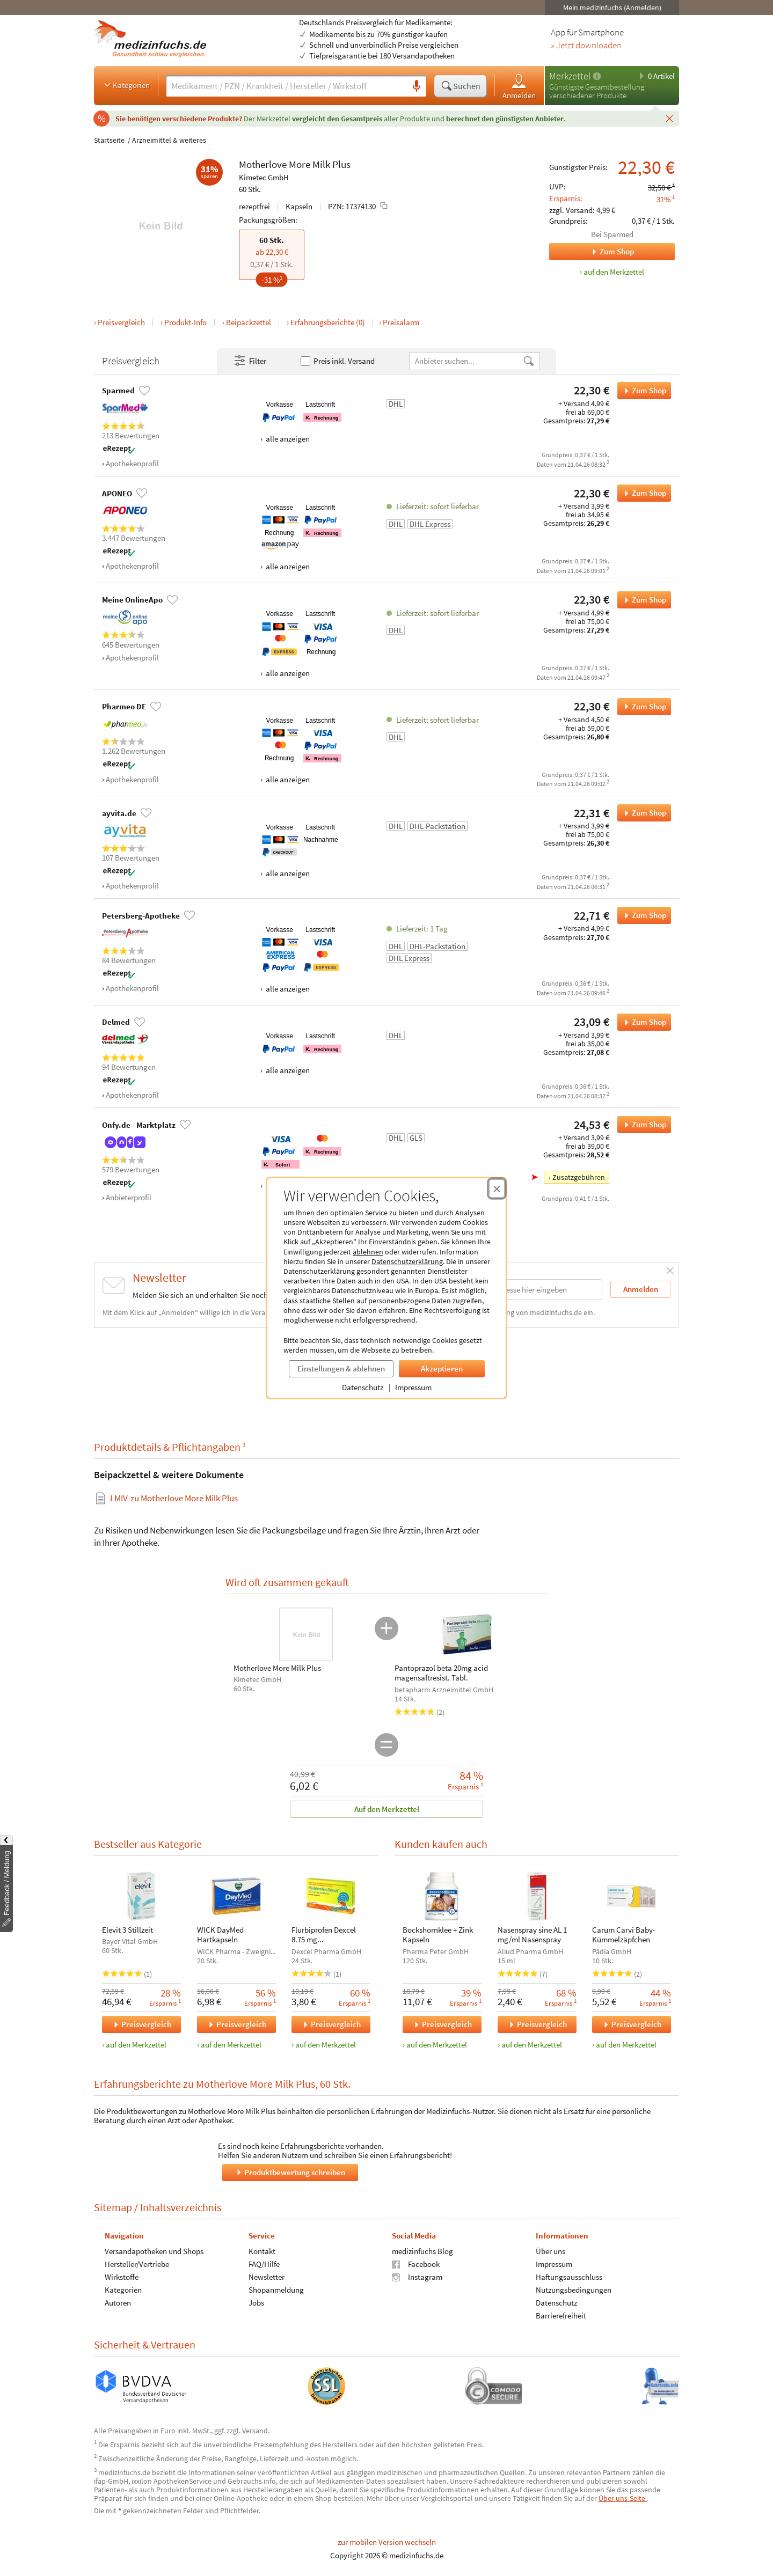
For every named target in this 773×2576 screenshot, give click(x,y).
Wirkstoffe (121, 2276)
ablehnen (368, 1252)
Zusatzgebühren (578, 1177)
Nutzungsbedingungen (573, 2289)
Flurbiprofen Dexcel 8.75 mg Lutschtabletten (323, 1935)
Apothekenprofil (132, 463)
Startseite (109, 140)
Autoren (118, 2302)
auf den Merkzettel (136, 2045)
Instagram (417, 2276)
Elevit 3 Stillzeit (127, 1930)
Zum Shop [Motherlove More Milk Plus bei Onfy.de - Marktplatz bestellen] (641, 1124)
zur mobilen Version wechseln (387, 2541)
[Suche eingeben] (286, 86)
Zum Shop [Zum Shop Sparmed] (591, 251)
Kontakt (262, 2250)
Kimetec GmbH (264, 177)
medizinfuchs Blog (422, 2250)
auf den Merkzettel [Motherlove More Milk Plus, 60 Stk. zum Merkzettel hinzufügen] (614, 272)
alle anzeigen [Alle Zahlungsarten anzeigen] (287, 439)
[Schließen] (669, 118)
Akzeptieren (442, 1368)
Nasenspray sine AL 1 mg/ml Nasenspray (532, 1934)
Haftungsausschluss (569, 2276)
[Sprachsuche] (416, 86)
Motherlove (263, 164)
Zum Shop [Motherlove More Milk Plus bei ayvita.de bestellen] (641, 812)
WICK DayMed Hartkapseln (220, 1934)
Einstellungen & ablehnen (341, 1368)
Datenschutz (362, 1387)
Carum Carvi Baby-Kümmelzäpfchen (623, 1934)
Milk (321, 164)
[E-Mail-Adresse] (533, 1289)
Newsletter (267, 2276)
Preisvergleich (121, 322)
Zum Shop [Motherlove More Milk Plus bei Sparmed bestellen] (641, 390)
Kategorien (126, 84)
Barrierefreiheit (561, 2315)
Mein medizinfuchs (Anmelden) (612, 7)
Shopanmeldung (276, 2289)
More (299, 164)
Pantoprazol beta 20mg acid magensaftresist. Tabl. (441, 1673)
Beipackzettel (248, 322)
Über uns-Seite (623, 2498)
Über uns (550, 2250)
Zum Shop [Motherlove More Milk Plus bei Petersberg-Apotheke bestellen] (641, 915)
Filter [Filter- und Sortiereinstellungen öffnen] (249, 361)
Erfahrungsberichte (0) (327, 322)
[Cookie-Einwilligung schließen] (497, 1188)
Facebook (416, 2263)
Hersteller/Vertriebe (137, 2263)
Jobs (256, 2302)
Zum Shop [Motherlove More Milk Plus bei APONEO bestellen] (641, 493)
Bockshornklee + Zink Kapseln (438, 1934)
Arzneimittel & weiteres (169, 140)
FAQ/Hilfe (264, 2263)
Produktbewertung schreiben (290, 2172)
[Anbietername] (466, 361)
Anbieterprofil (128, 1197)
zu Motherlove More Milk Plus (174, 1498)
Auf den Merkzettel (386, 1809)
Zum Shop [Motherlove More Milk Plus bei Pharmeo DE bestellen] (641, 706)
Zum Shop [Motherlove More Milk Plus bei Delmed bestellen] (641, 1022)
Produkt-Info (185, 322)
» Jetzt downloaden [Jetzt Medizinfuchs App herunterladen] (586, 45)
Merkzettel (569, 76)
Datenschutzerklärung (407, 1261)
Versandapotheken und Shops (154, 2250)
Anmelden (519, 86)
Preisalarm (401, 322)
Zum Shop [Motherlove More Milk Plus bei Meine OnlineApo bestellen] (641, 599)
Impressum (413, 1387)
